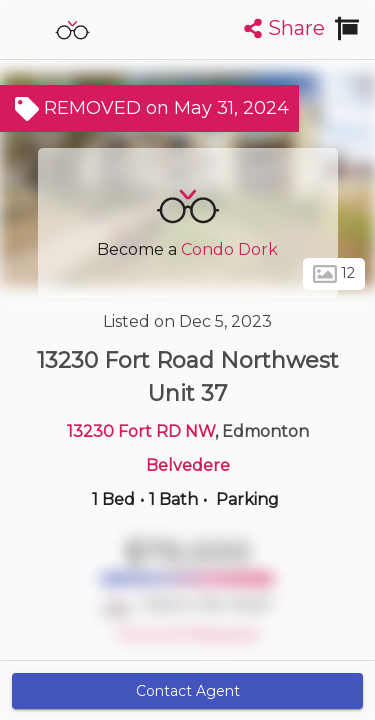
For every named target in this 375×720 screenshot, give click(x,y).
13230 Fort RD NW (141, 431)
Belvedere (188, 465)
